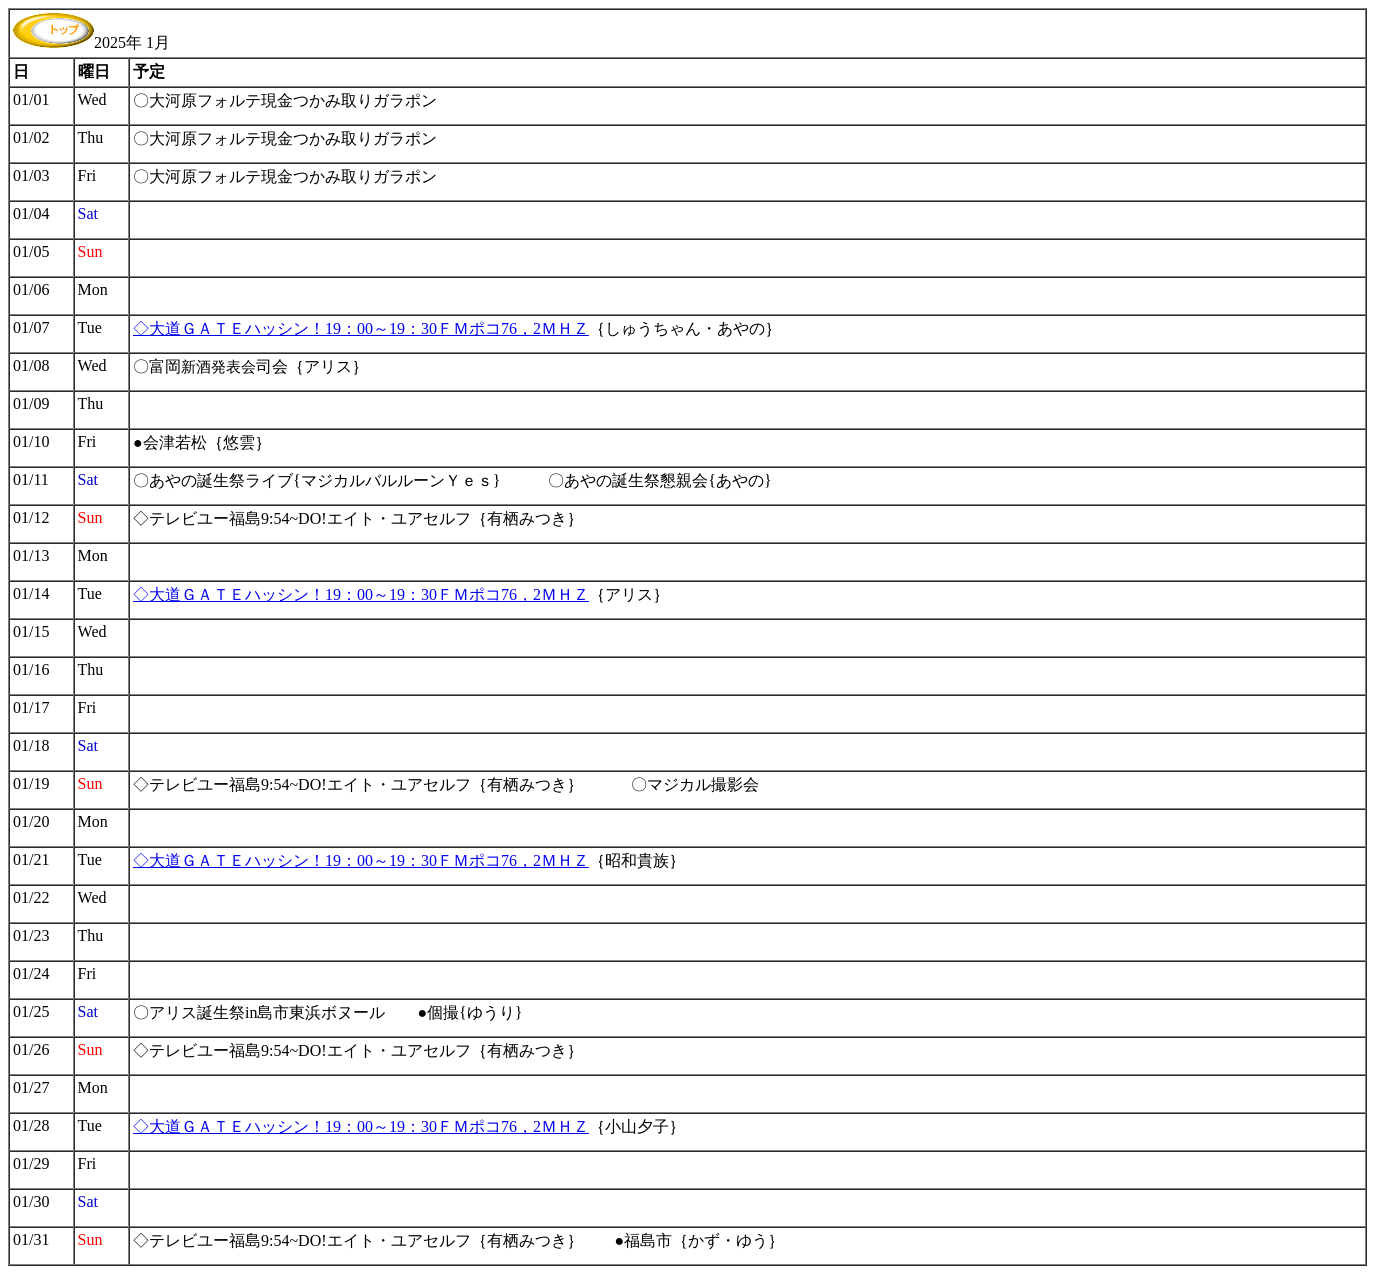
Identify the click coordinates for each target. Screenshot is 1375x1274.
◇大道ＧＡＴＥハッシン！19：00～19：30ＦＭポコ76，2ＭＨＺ (361, 328)
